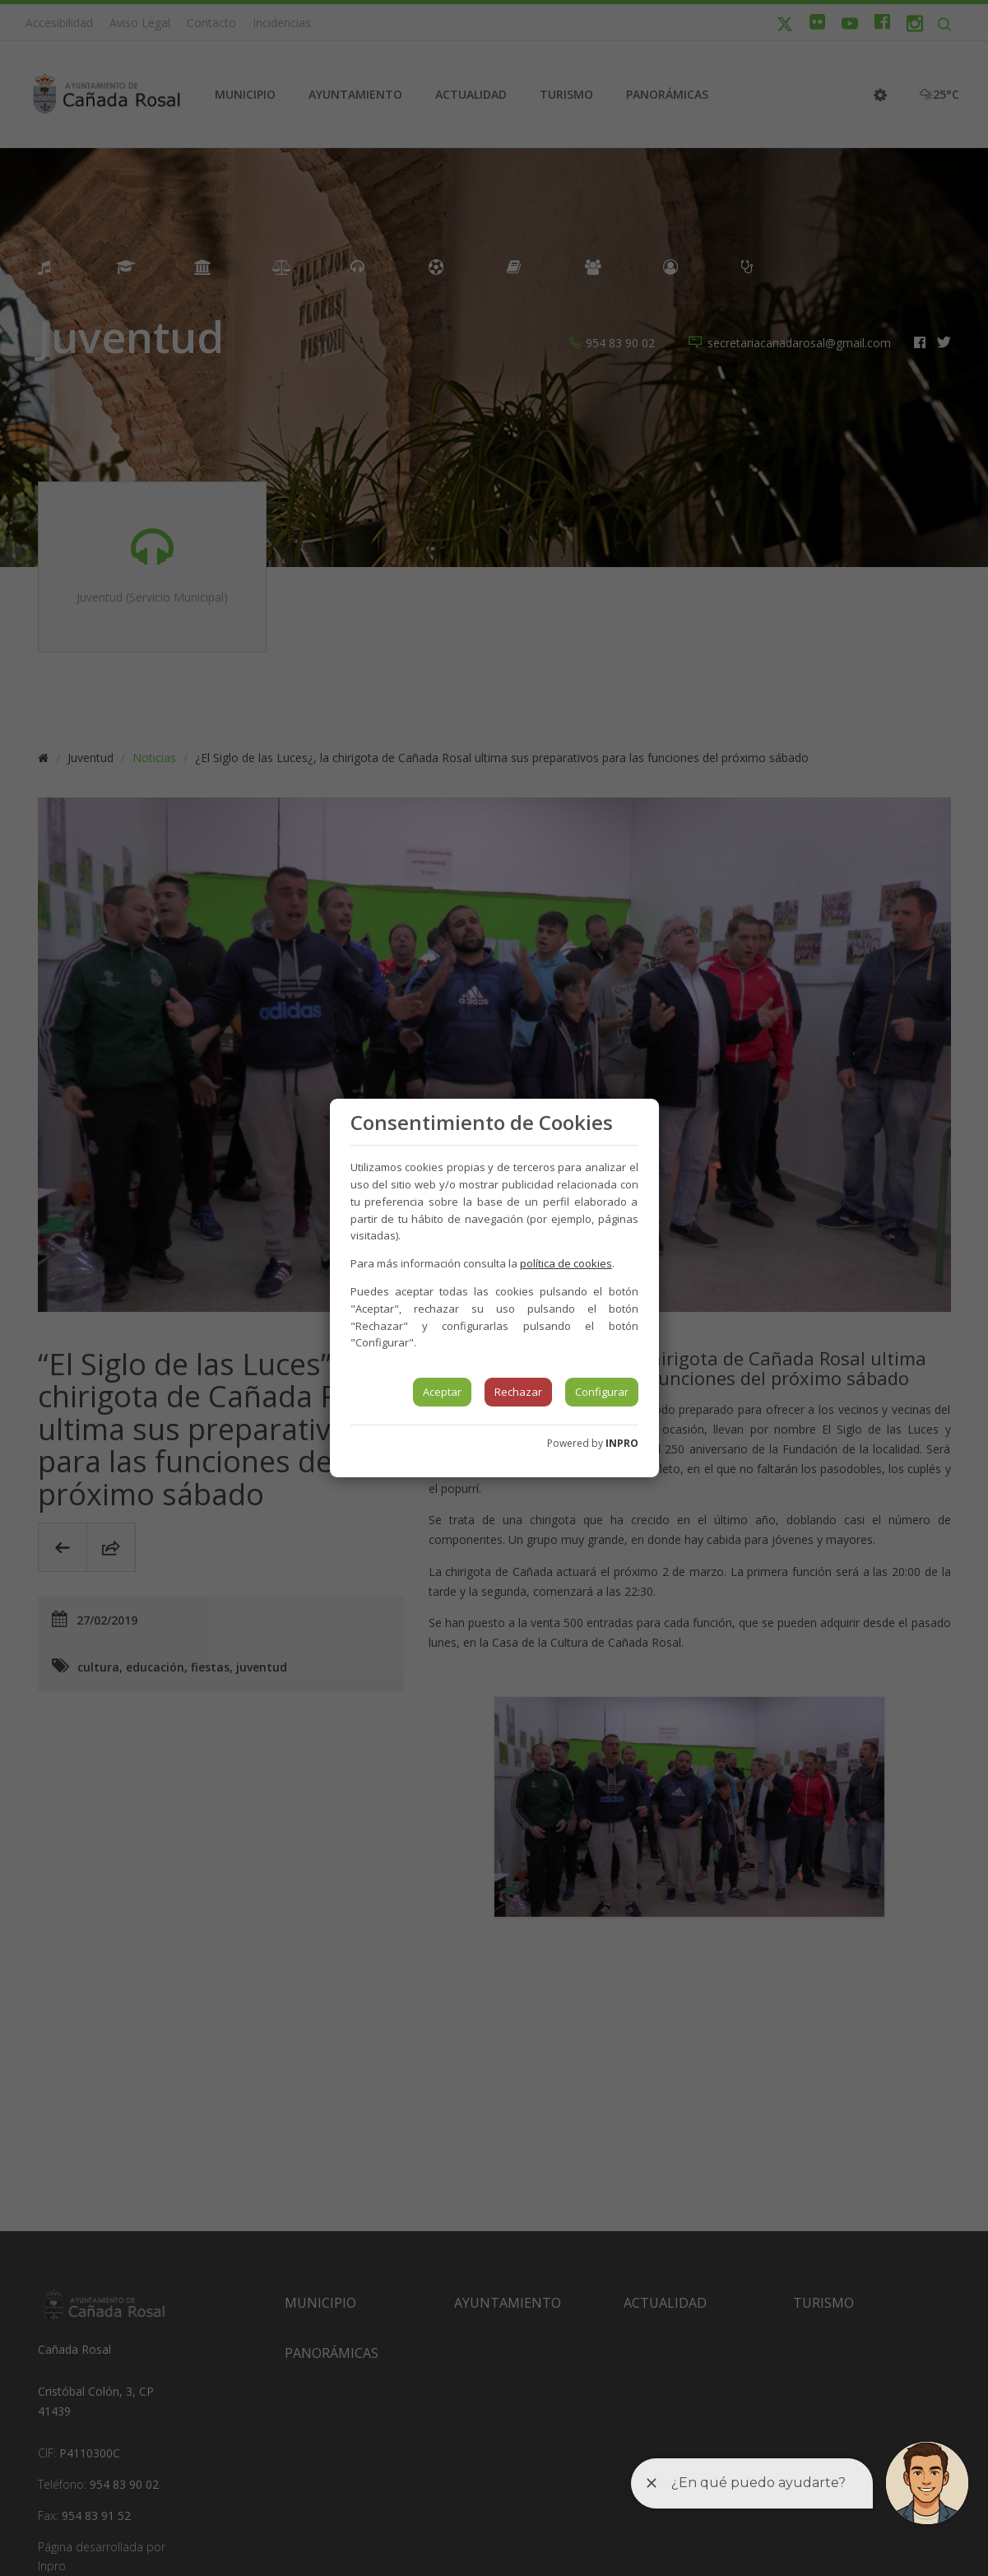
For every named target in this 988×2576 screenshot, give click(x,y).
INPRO (621, 1443)
